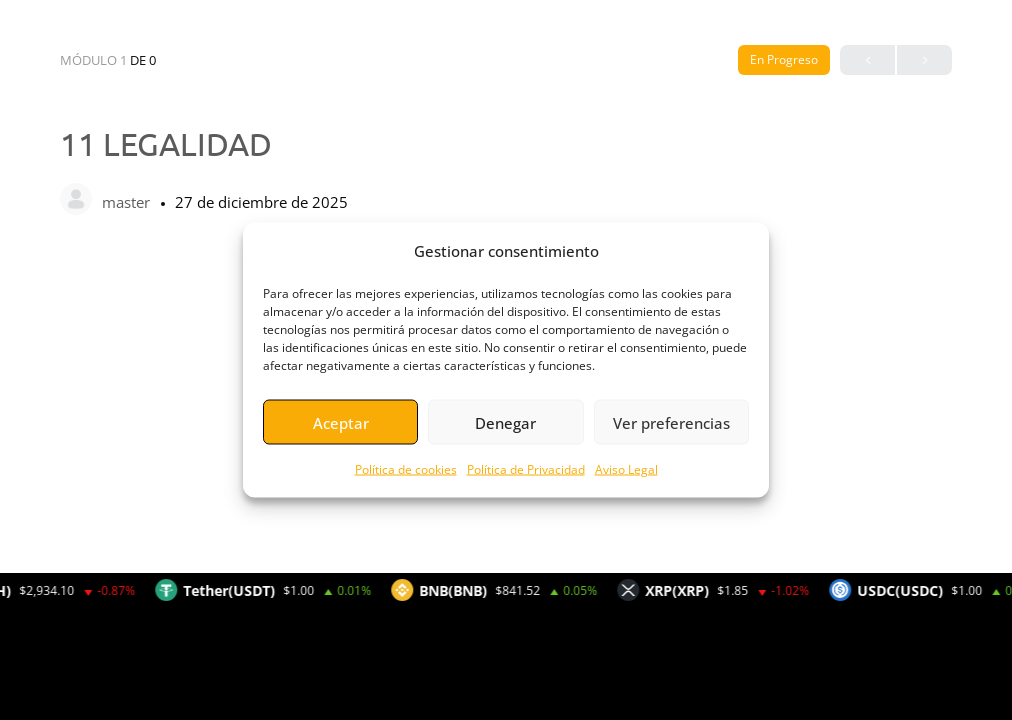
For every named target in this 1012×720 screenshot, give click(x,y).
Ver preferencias (671, 422)
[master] (76, 201)
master (128, 202)
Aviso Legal (626, 469)
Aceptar (341, 422)
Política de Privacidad (526, 469)
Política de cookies (406, 469)
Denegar (505, 422)
